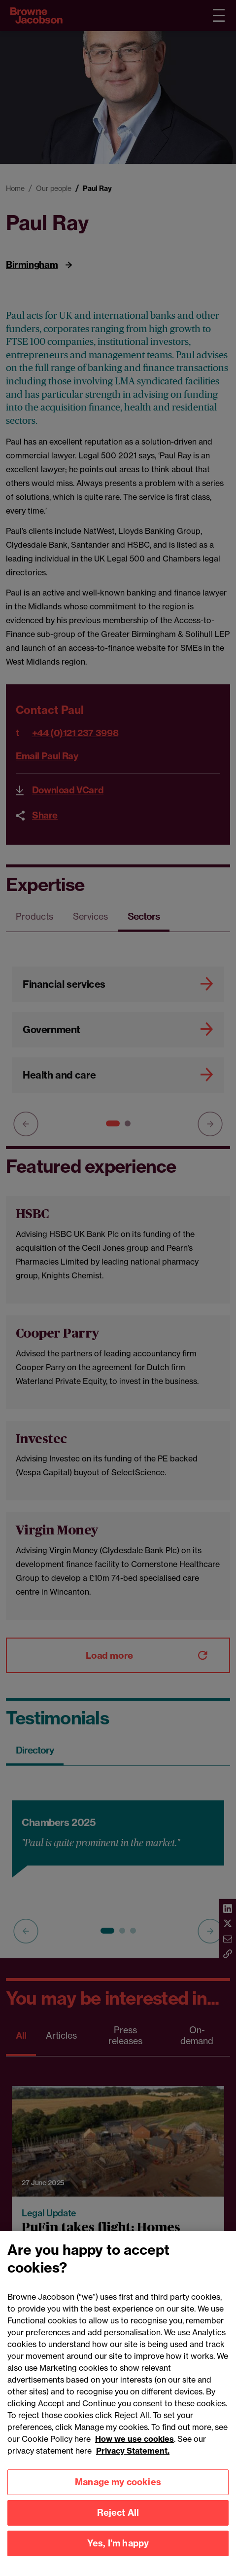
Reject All (118, 2525)
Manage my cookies (118, 2495)
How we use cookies (134, 2452)
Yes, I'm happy (118, 2556)
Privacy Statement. (132, 2463)
